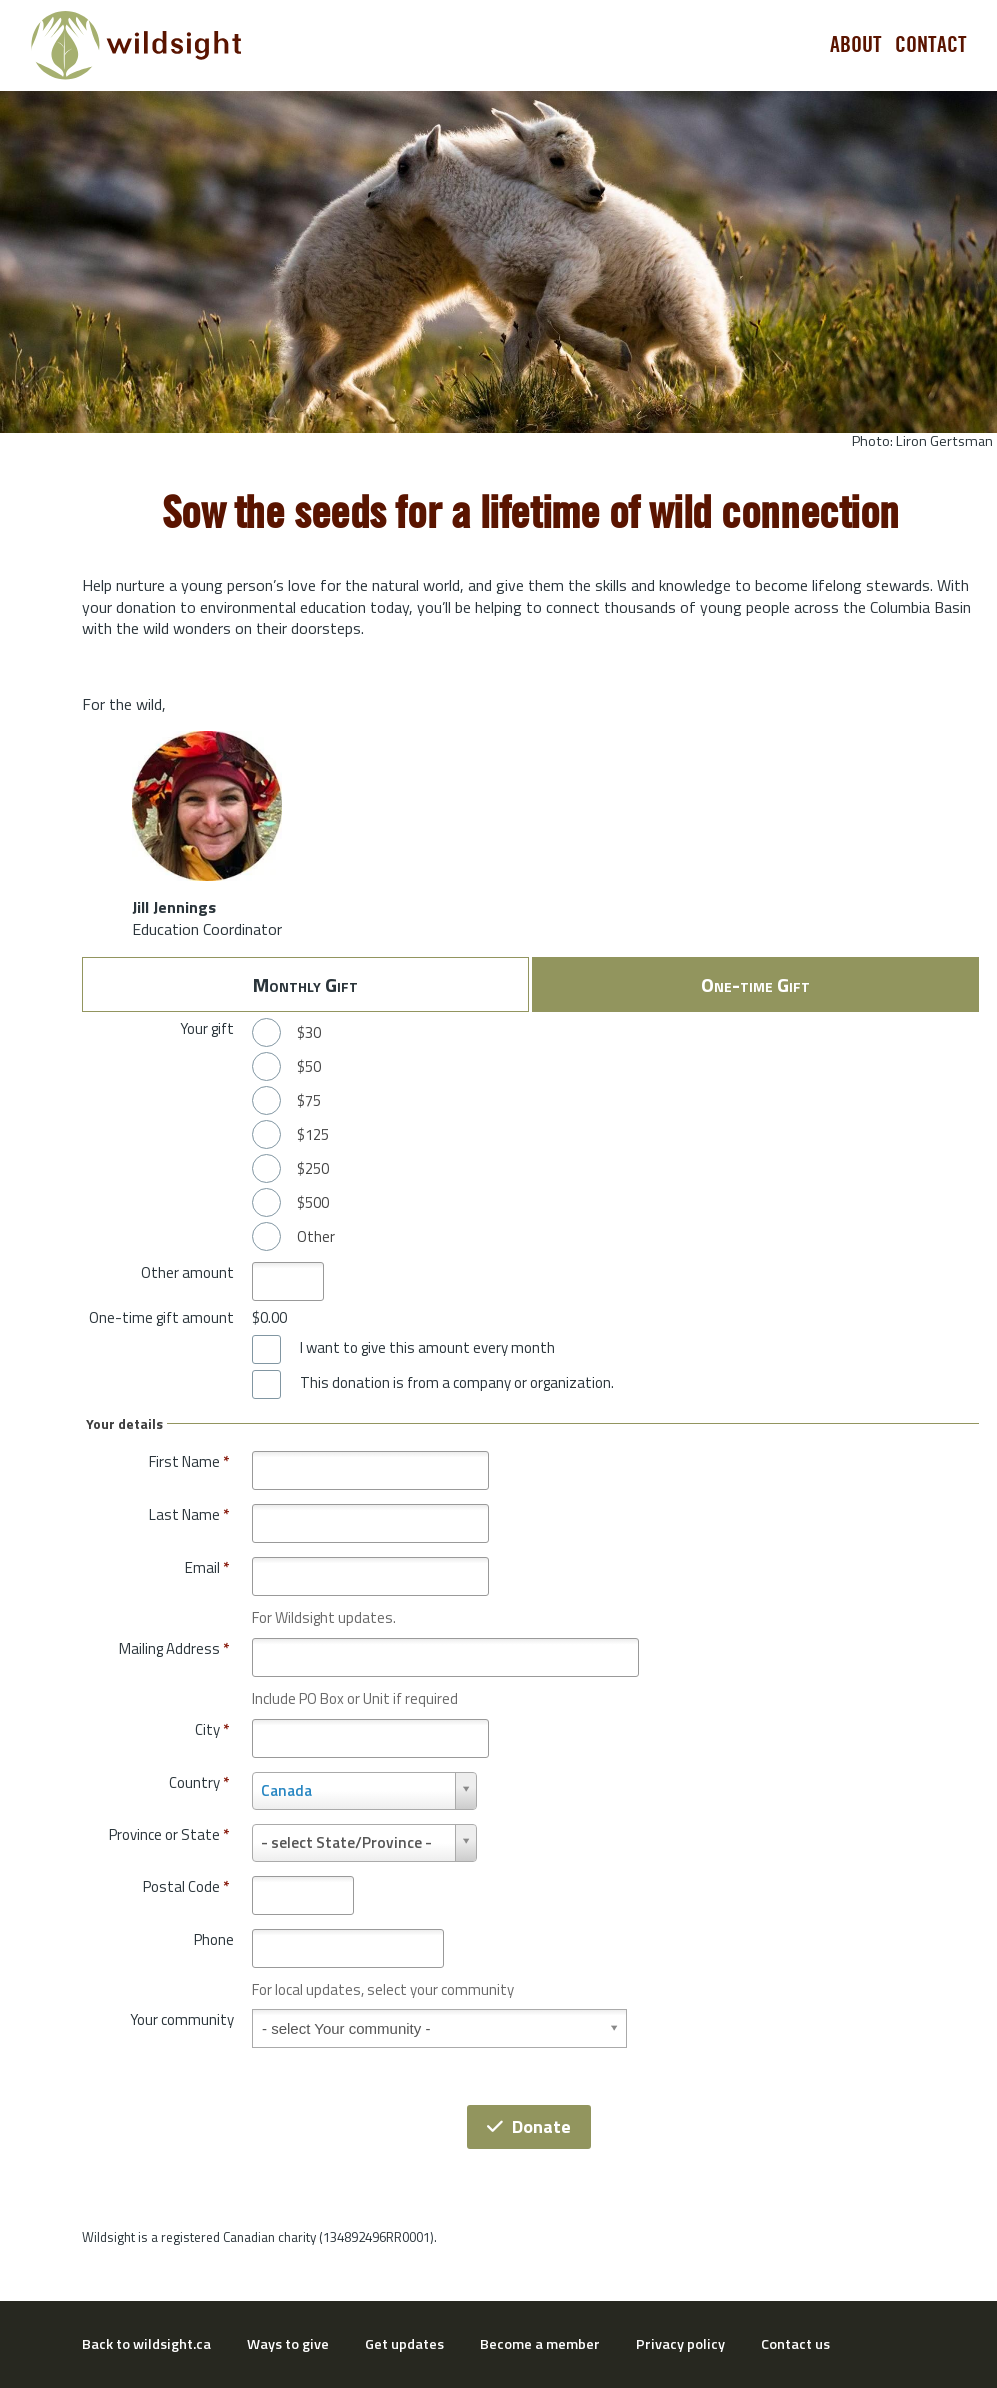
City (212, 1729)
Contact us (795, 2344)
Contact (931, 45)
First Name (189, 1461)
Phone (214, 1939)
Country (199, 1782)
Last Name (189, 1514)
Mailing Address (174, 1648)
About (856, 45)
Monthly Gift (305, 984)
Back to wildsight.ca (146, 2344)
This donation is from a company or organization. (457, 1383)
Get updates (404, 2344)
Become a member (540, 2344)
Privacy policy (680, 2344)
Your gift (207, 1028)
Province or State (169, 1834)
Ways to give (288, 2344)
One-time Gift (755, 984)
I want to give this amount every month (427, 1348)
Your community (182, 2019)
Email (207, 1567)
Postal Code (186, 1886)
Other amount (187, 1272)
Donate (529, 2126)
